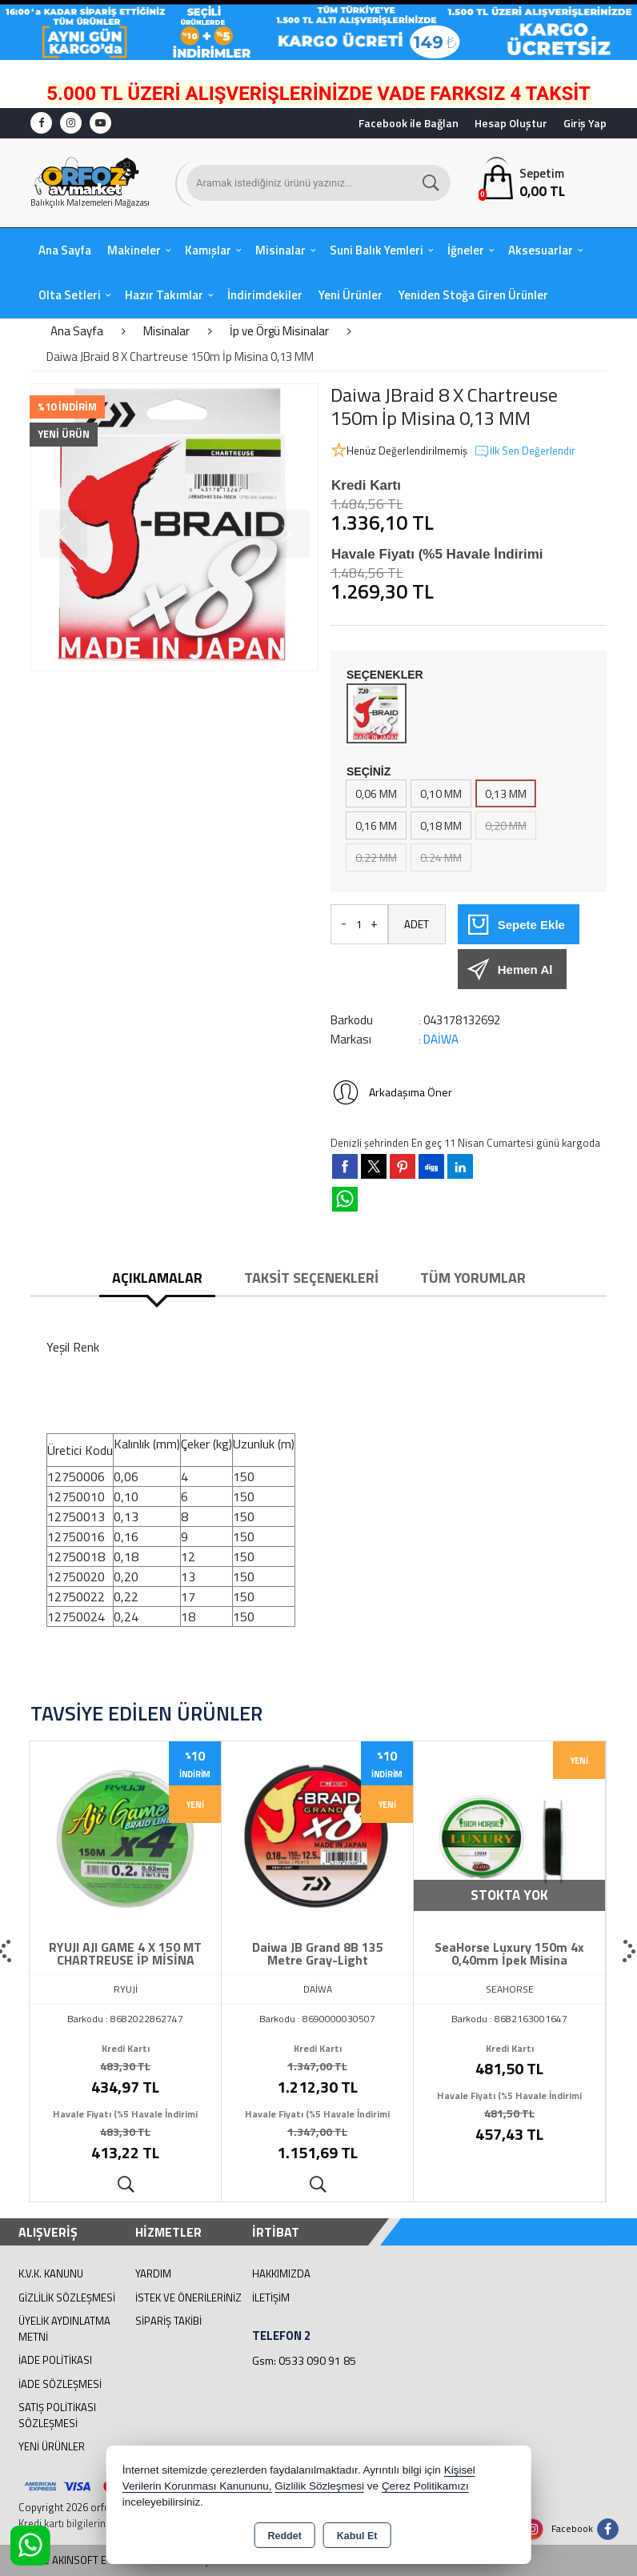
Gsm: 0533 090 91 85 (304, 2360)
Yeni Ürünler (51, 2446)
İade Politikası (55, 2360)
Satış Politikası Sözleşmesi (57, 2415)
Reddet (284, 2536)
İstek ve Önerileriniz (188, 2298)
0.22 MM (376, 857)
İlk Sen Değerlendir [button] (524, 451)
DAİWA (441, 1039)
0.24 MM (441, 857)
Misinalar (280, 250)
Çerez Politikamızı (425, 2486)
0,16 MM (376, 825)
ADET (416, 924)
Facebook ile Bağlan (409, 122)
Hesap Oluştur (511, 122)
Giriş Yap (585, 122)
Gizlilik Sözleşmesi (66, 2298)
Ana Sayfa (64, 250)
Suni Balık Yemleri (376, 250)
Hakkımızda (281, 2274)
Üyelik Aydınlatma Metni (64, 2329)
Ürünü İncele (125, 2185)
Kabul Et (357, 2536)
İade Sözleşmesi (60, 2384)
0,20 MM (506, 825)
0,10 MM (441, 793)
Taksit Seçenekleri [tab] (311, 1277)
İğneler (465, 250)
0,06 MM (376, 793)
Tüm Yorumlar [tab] (473, 1277)
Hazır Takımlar (164, 295)
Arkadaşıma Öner (391, 1092)
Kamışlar (208, 250)
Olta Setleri (69, 295)
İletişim (271, 2298)
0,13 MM (506, 793)
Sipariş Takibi (168, 2321)
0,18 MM (441, 825)
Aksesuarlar (540, 250)
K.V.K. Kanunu (50, 2274)
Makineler (134, 250)
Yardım (153, 2274)
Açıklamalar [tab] (157, 1277)
